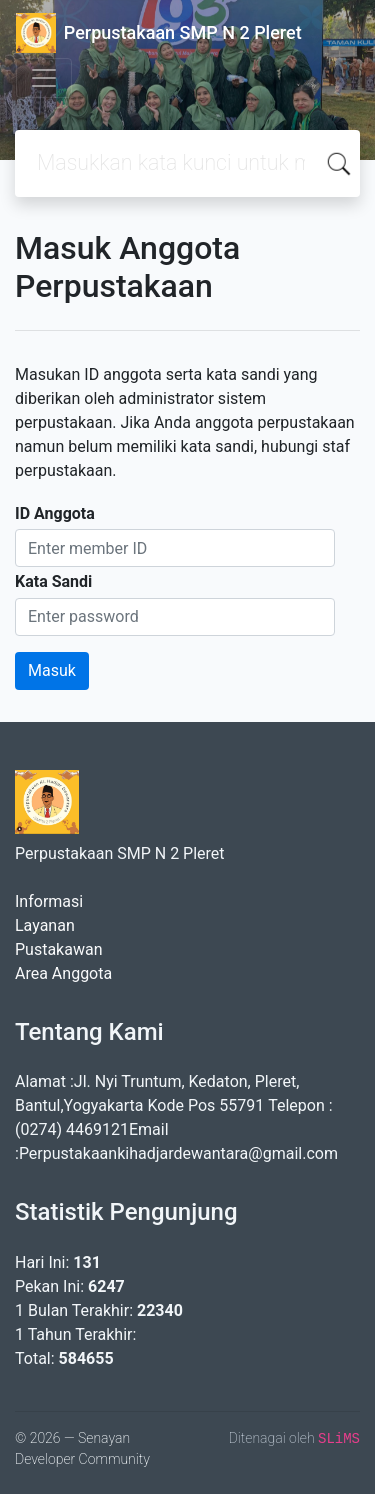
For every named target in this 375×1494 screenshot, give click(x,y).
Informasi (49, 901)
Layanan (45, 925)
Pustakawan (58, 949)
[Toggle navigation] (44, 78)
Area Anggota (63, 973)
